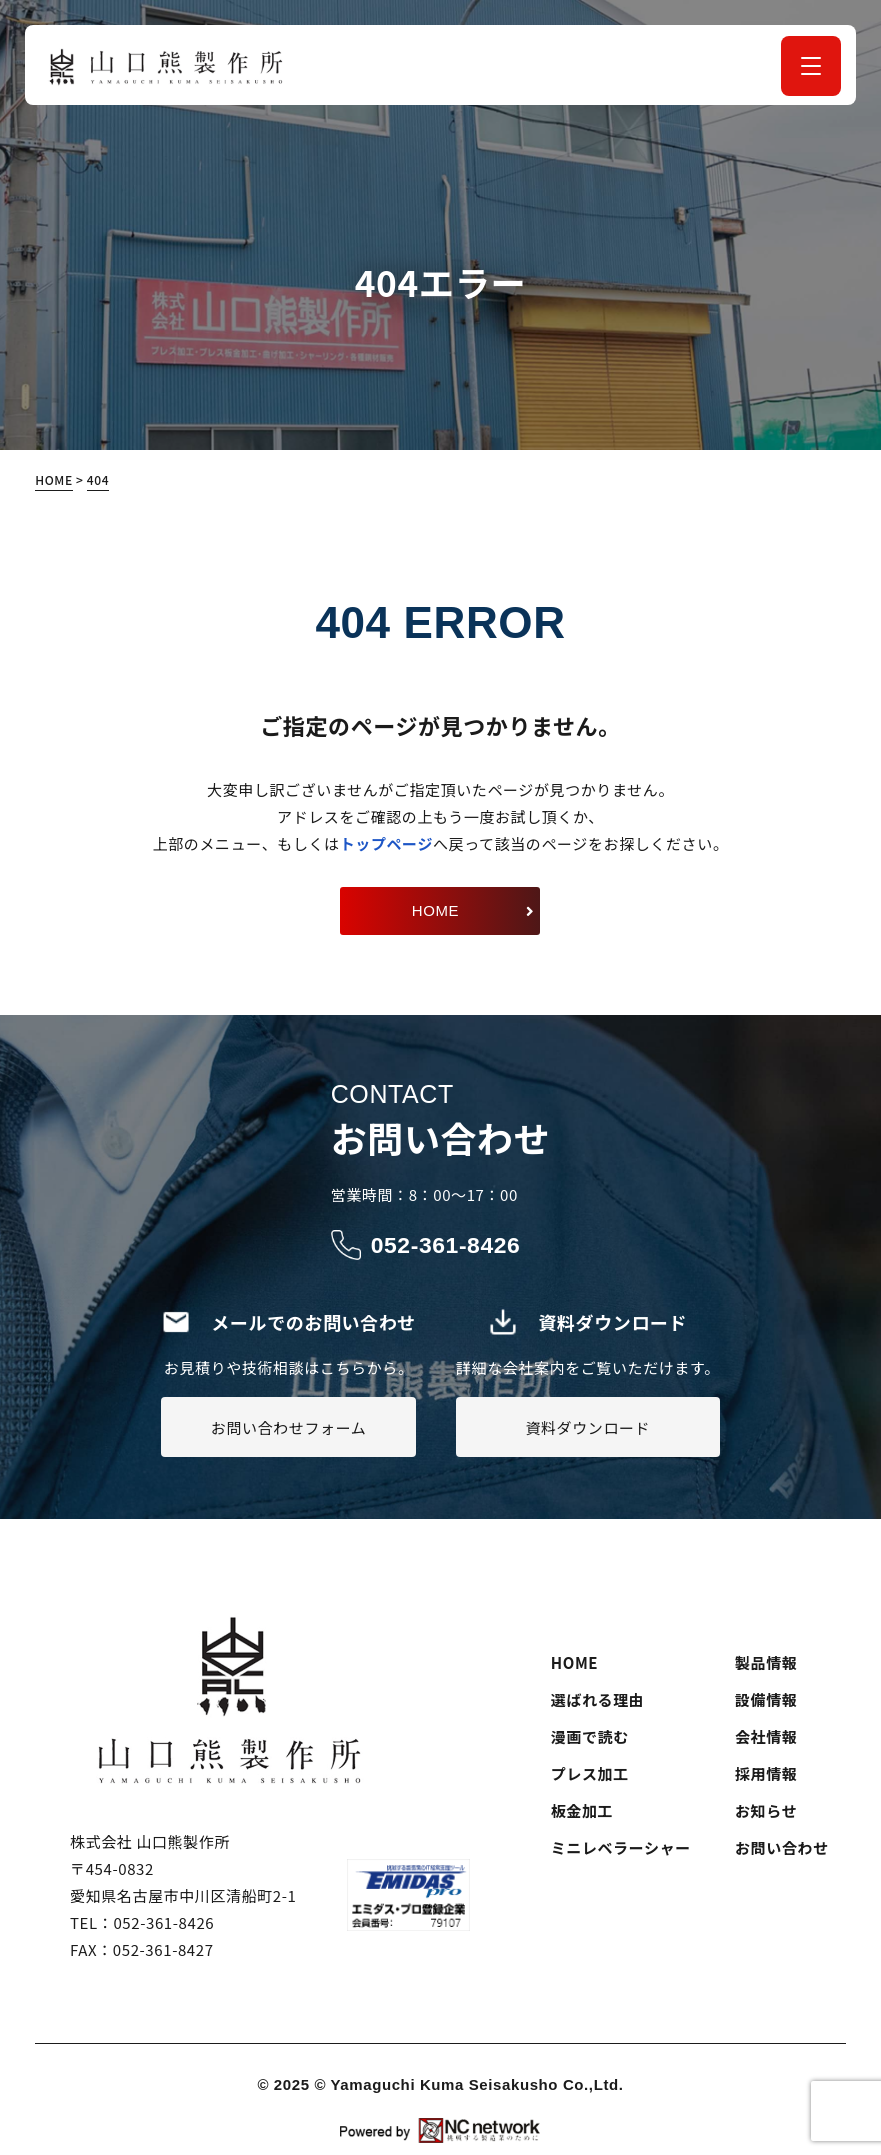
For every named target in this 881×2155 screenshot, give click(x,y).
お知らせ (766, 1810)
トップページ (386, 843)
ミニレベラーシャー (621, 1847)
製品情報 (766, 1662)
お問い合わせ (782, 1847)
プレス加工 (590, 1773)
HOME (574, 1662)
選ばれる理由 (598, 1699)
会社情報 (766, 1736)
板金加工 (582, 1810)
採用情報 (766, 1773)
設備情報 (766, 1699)
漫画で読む (590, 1736)
